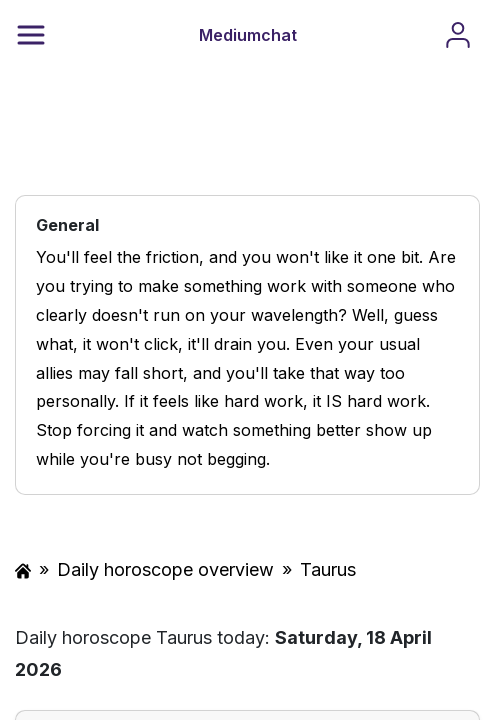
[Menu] (31, 35)
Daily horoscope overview (165, 569)
